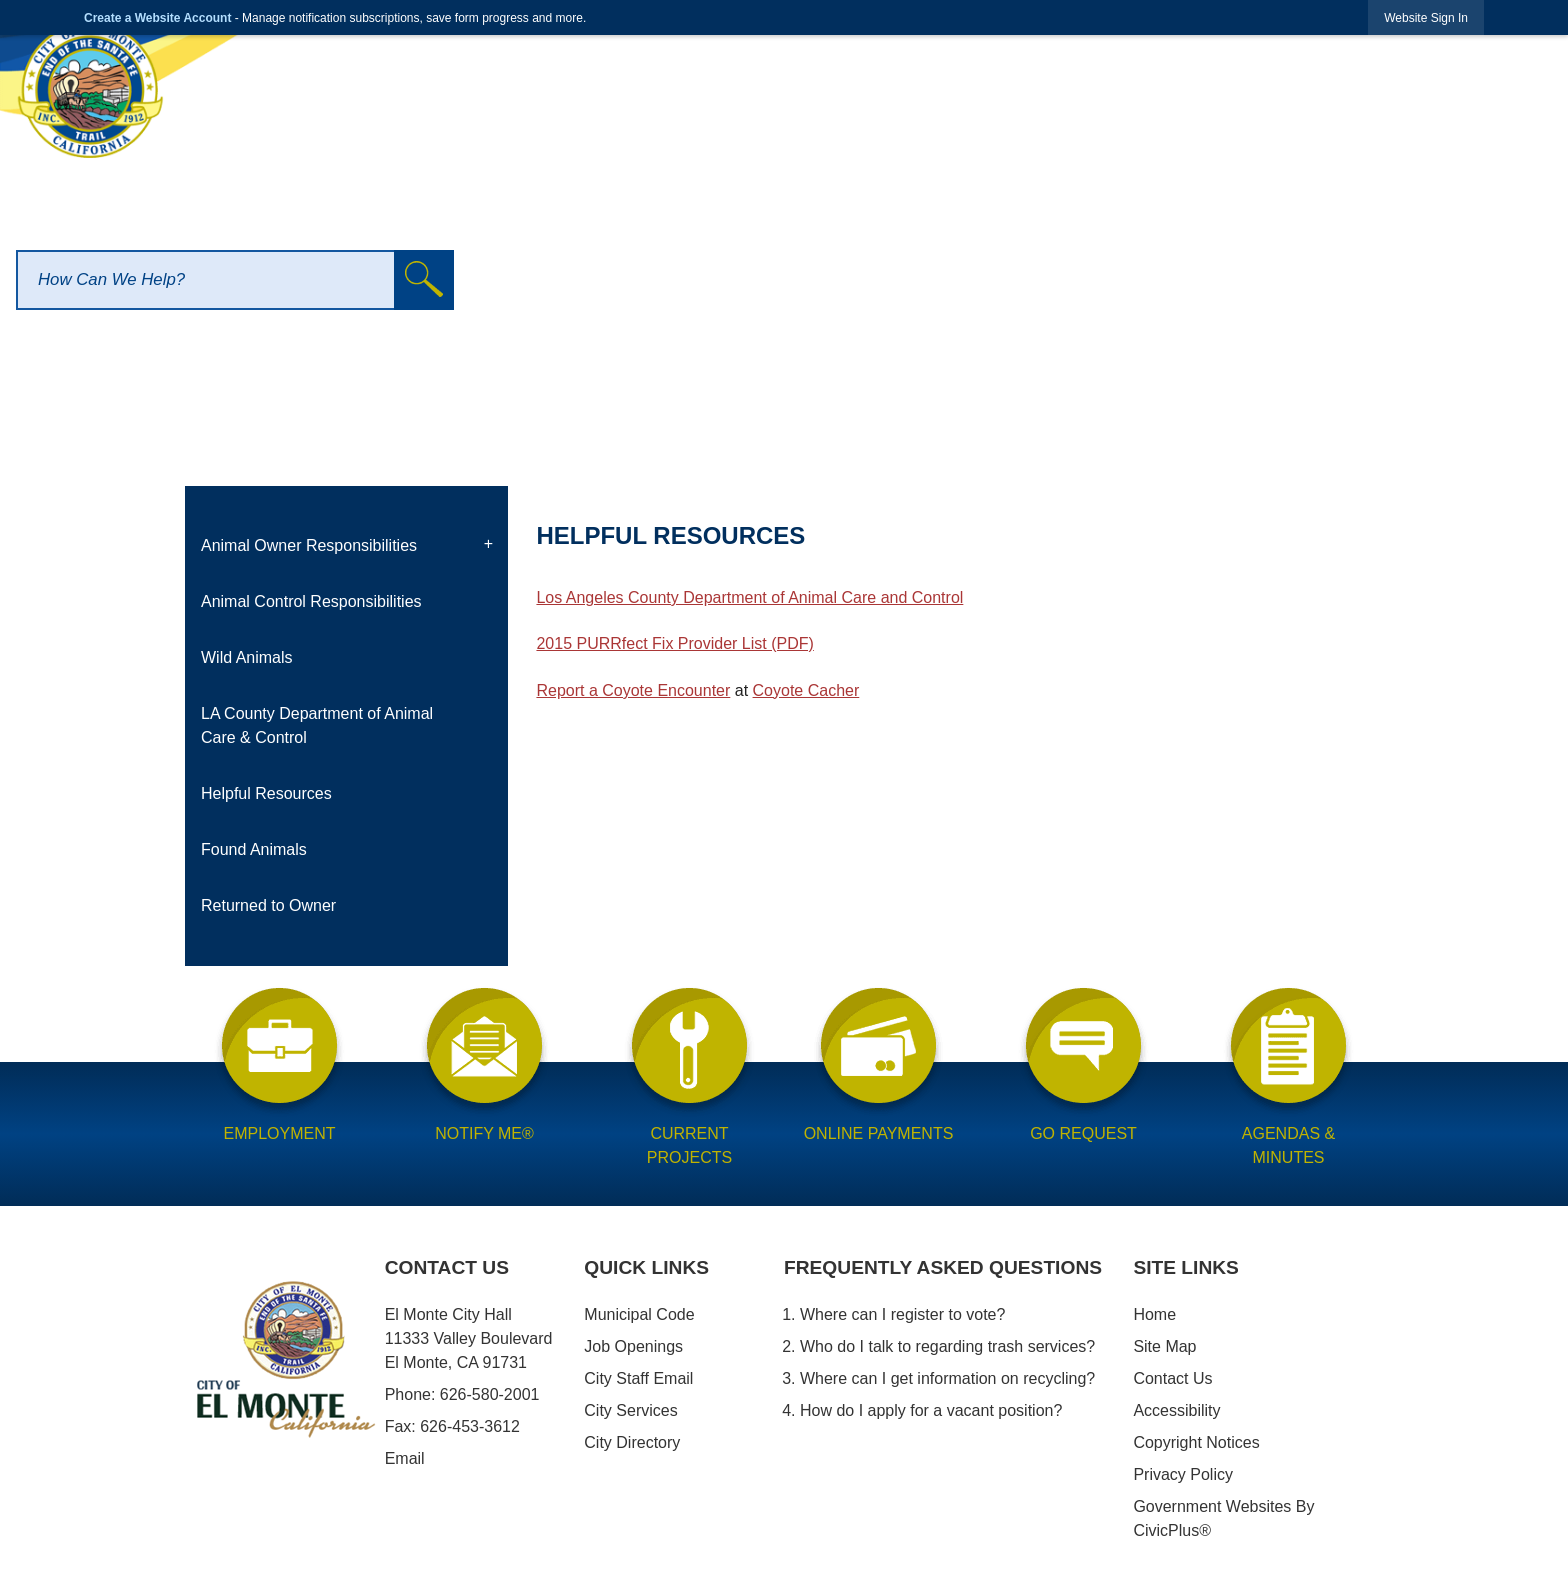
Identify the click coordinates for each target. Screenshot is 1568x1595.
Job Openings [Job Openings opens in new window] (633, 1346)
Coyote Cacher (806, 690)
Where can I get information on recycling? (947, 1378)
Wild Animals (247, 657)
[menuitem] (346, 546)
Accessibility (1176, 1410)
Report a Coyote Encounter (633, 690)
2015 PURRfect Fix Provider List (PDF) (674, 643)
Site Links (1186, 1267)
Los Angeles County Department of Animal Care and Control (749, 597)
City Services (630, 1410)
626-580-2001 (490, 1394)
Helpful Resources (266, 793)
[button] (424, 280)
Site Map (1164, 1346)
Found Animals (254, 849)
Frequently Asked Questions (943, 1267)
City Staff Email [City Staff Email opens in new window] (638, 1378)
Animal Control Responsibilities (311, 601)
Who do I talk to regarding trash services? (947, 1346)
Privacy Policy (1183, 1474)
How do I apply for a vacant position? (931, 1410)
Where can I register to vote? (902, 1314)
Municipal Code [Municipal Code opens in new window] (639, 1314)
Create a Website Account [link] (157, 18)
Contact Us (1172, 1378)
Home (1154, 1314)
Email (405, 1458)
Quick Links (646, 1267)
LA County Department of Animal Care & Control (317, 725)
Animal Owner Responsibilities (309, 545)
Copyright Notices (1196, 1442)
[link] (1426, 17)
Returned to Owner (268, 905)
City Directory (632, 1442)
